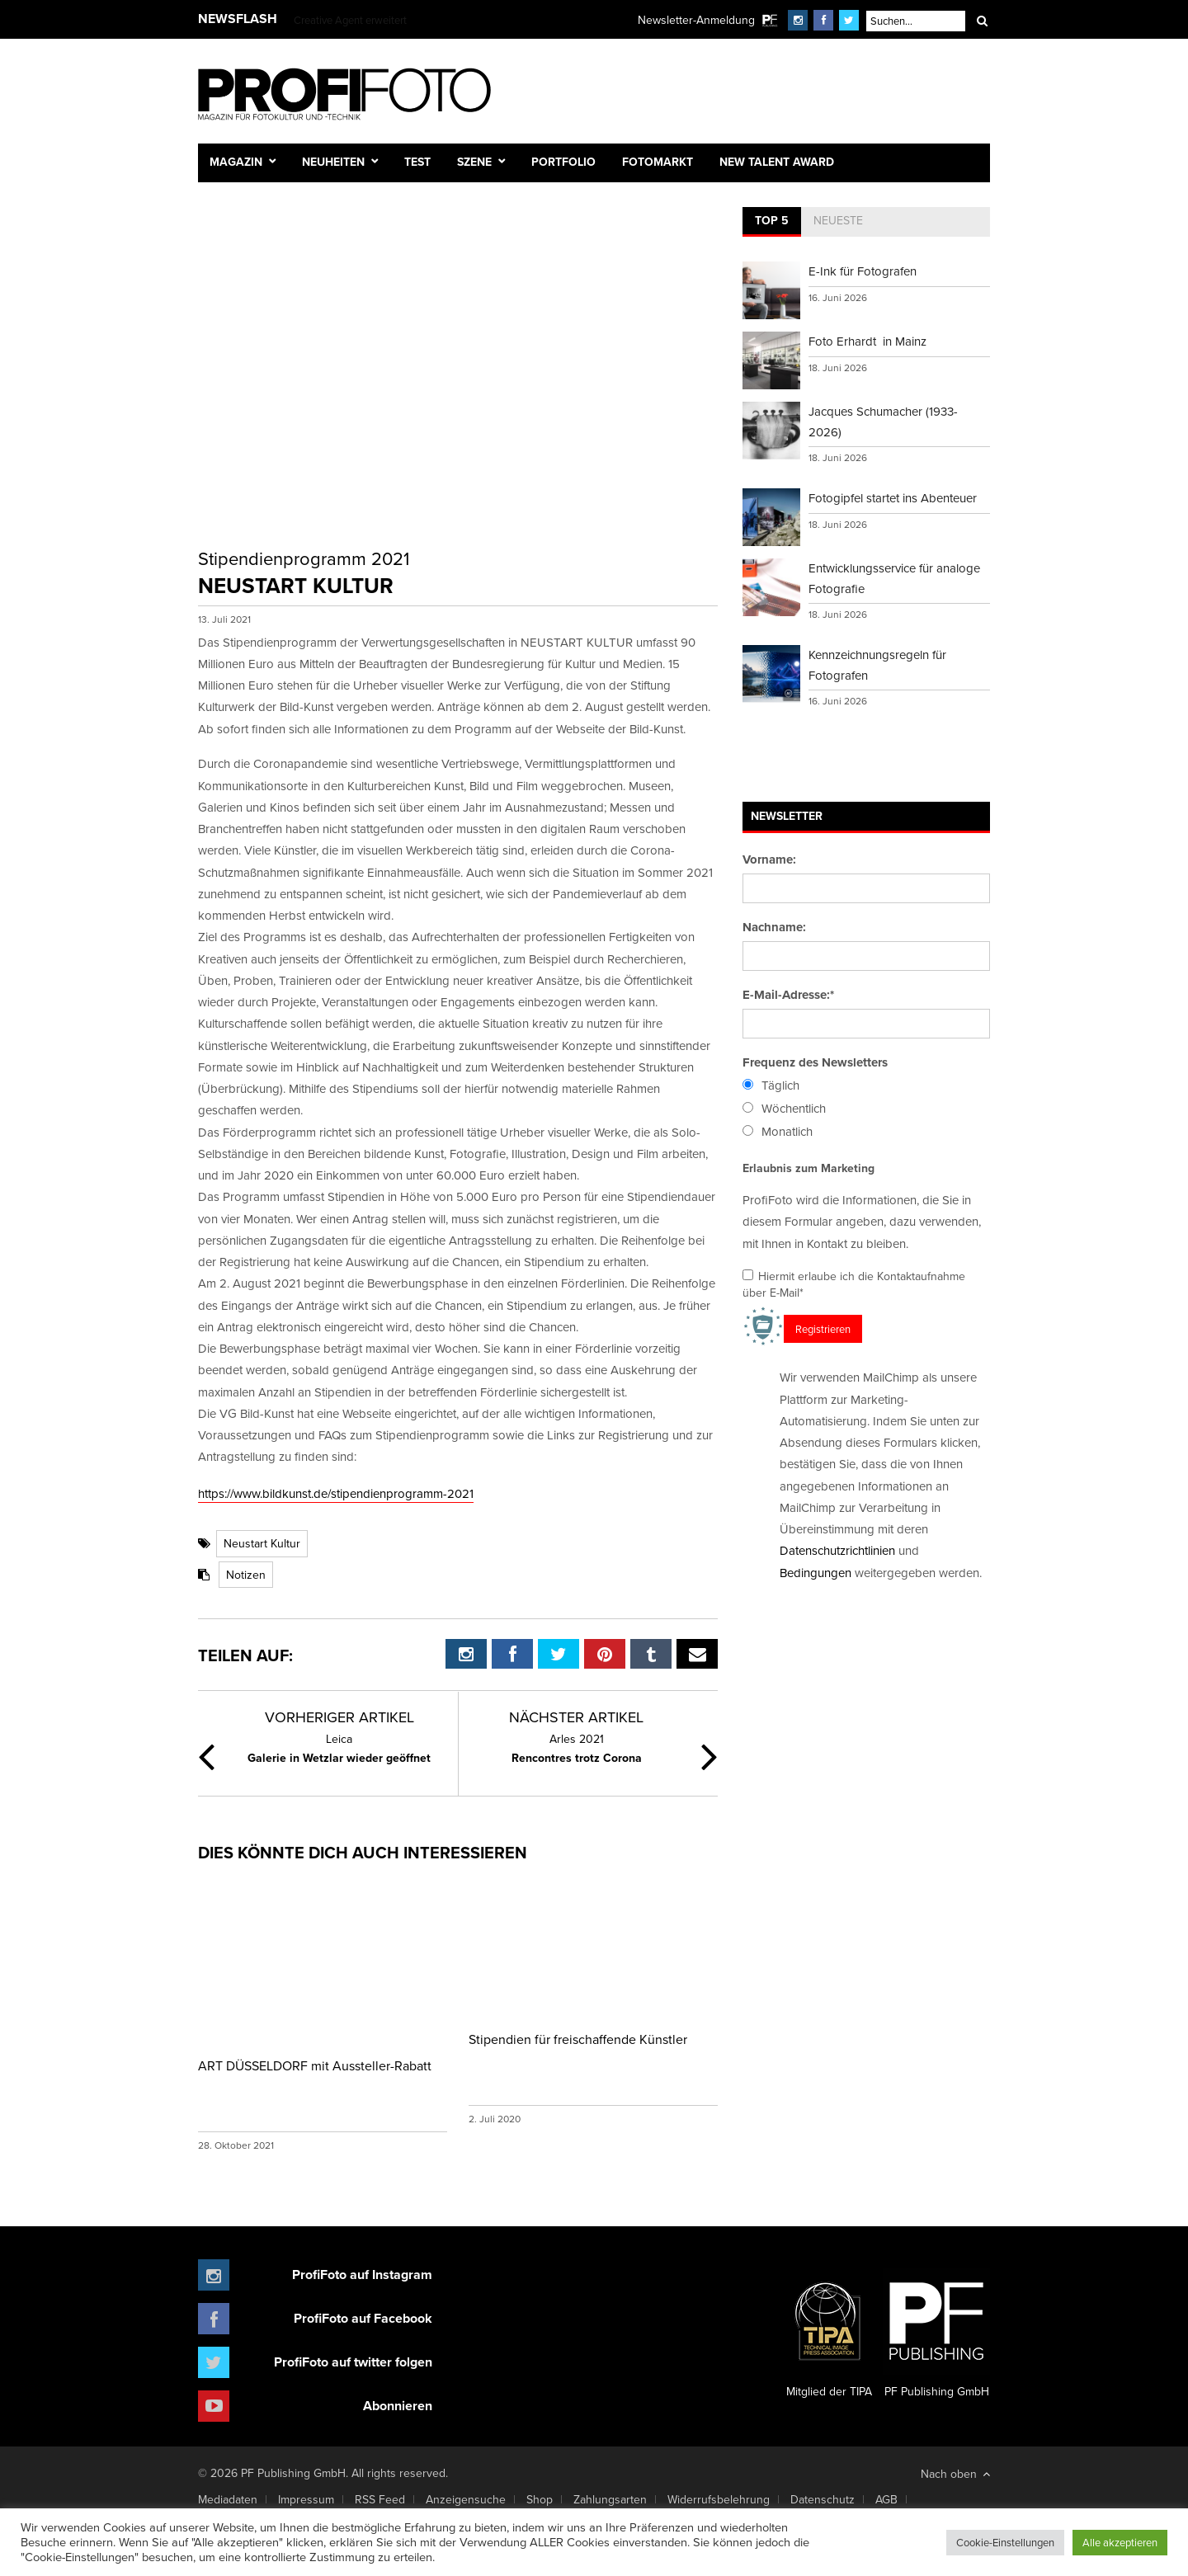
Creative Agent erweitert (350, 19)
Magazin (236, 161)
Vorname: (769, 859)
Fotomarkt (657, 161)
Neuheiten (333, 161)
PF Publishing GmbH (936, 2333)
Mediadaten (227, 2499)
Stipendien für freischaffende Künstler (578, 2039)
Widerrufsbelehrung (718, 2499)
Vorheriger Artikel (339, 1717)
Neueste (838, 220)
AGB (886, 2499)
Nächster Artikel (576, 1717)
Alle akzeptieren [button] (1119, 2542)
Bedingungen (815, 1572)
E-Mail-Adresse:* (788, 995)
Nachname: (774, 927)
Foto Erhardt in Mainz (867, 341)
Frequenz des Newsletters (815, 1062)
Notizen (246, 1574)
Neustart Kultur (262, 1543)
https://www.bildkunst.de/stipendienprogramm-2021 (336, 1493)
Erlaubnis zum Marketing (808, 1168)
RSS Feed (380, 2499)
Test (417, 161)
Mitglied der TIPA (829, 2333)
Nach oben (955, 2473)
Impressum (306, 2499)
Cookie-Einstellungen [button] (1005, 2542)
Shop (539, 2499)
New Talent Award (776, 161)
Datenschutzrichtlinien (837, 1550)
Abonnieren (397, 2405)
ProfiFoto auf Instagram (362, 2274)
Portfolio (563, 161)
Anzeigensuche (466, 2499)
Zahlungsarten (610, 2499)
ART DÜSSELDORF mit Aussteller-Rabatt (314, 2065)
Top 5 (772, 220)
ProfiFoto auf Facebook (363, 2318)
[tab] (771, 222)
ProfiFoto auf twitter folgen (353, 2361)
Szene (474, 161)
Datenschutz (822, 2499)
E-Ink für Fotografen (862, 271)
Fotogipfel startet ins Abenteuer (892, 497)
